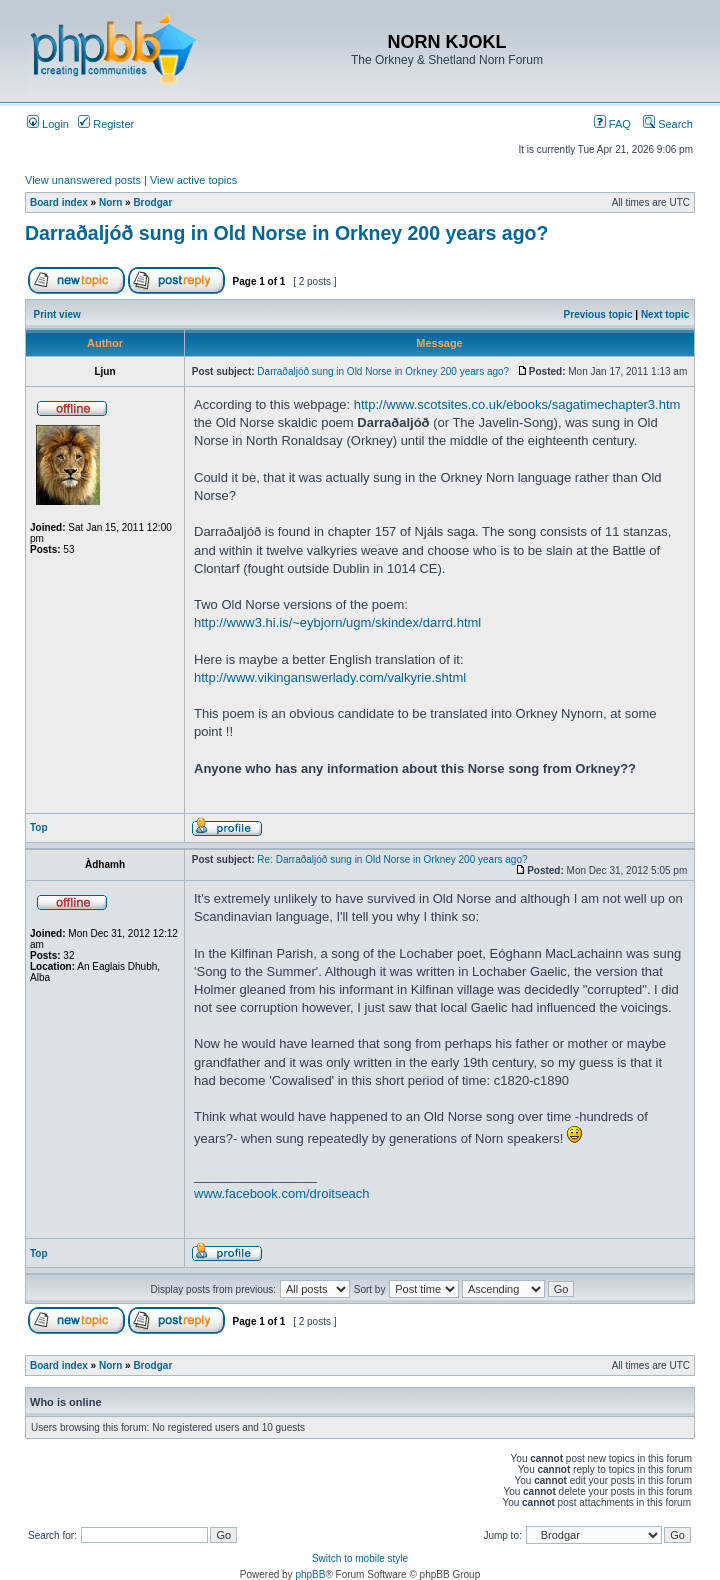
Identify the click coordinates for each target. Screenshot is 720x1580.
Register (106, 124)
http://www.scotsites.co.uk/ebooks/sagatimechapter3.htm (517, 404)
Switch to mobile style (360, 1558)
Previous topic (598, 314)
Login (48, 124)
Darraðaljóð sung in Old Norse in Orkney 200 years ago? (286, 233)
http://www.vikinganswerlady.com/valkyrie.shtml (330, 677)
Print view (57, 314)
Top (39, 827)
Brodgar (152, 202)
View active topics (193, 180)
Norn (110, 202)
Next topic (665, 314)
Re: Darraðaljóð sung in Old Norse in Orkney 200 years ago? (392, 859)
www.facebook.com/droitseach (282, 1193)
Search (668, 124)
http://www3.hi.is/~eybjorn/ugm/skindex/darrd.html (337, 622)
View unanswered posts (83, 180)
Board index (59, 202)
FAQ (612, 124)
